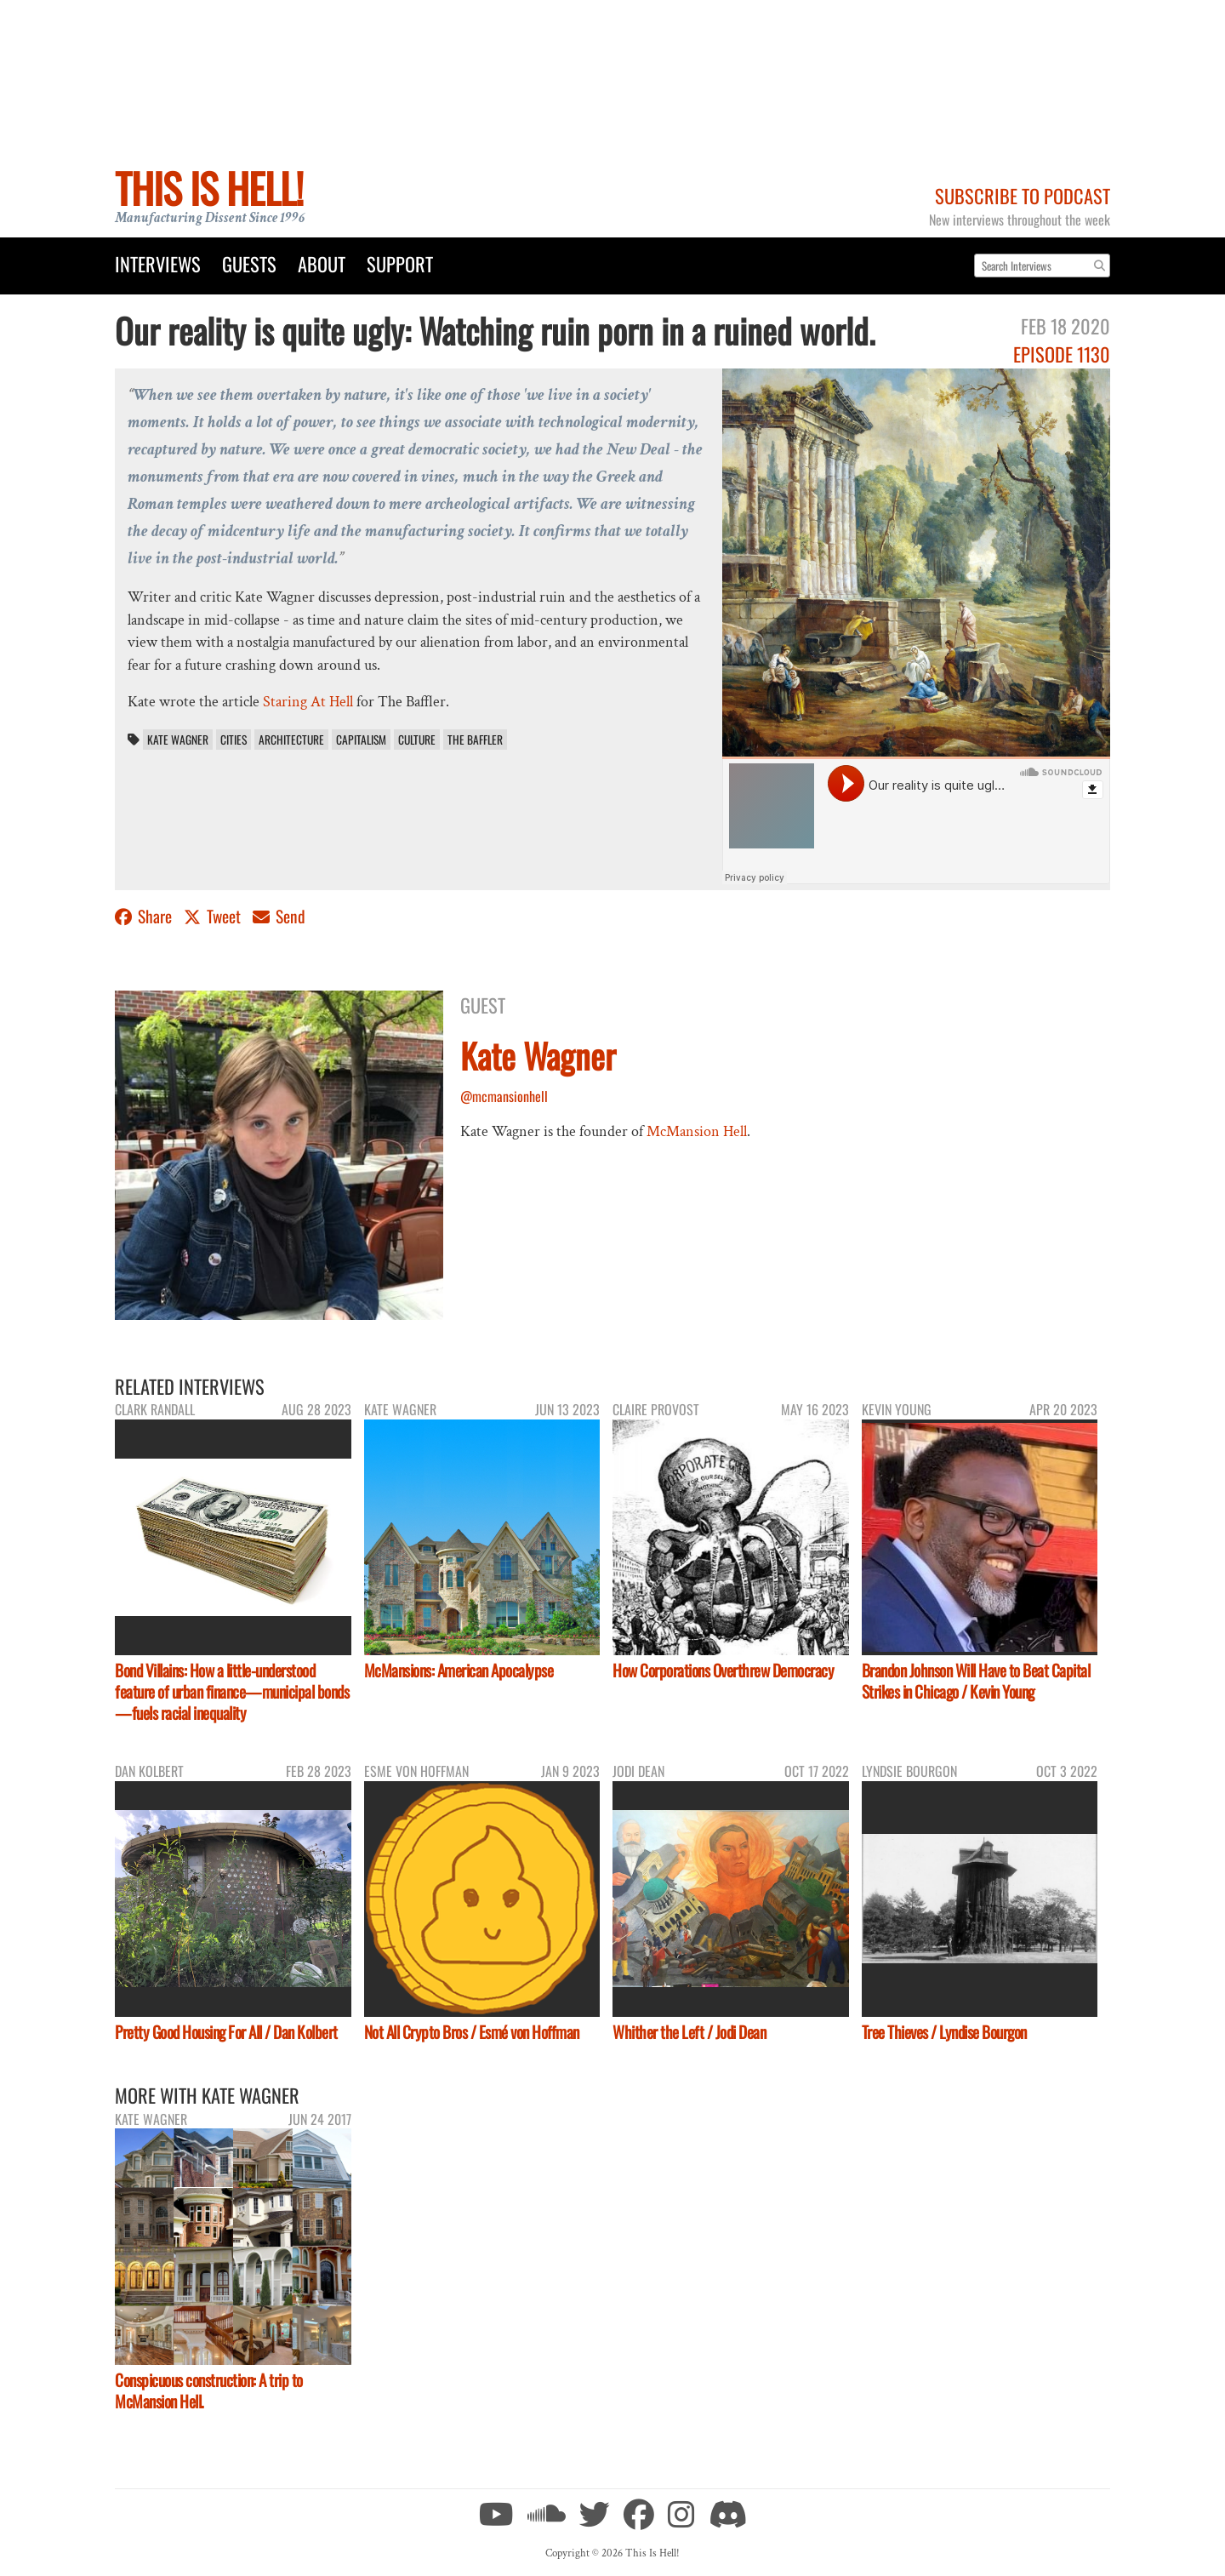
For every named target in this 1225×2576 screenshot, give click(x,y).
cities (233, 739)
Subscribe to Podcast (1022, 195)
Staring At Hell (308, 701)
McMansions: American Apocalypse (459, 1670)
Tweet (214, 916)
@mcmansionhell (504, 1096)
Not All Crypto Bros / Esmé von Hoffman (471, 2031)
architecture (291, 739)
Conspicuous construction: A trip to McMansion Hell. (209, 2390)
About (321, 263)
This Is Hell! (209, 187)
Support (400, 263)
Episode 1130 (1061, 354)
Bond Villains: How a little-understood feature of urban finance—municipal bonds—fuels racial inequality (232, 1691)
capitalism (361, 739)
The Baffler (475, 739)
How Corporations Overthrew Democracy (723, 1670)
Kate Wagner (177, 739)
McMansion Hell (697, 1131)
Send (279, 916)
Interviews (158, 263)
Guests (249, 263)
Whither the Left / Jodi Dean (689, 2031)
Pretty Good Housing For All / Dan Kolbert (226, 2031)
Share (145, 916)
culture (417, 739)
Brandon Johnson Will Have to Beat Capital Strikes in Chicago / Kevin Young (976, 1681)
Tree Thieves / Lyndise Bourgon (944, 2031)
